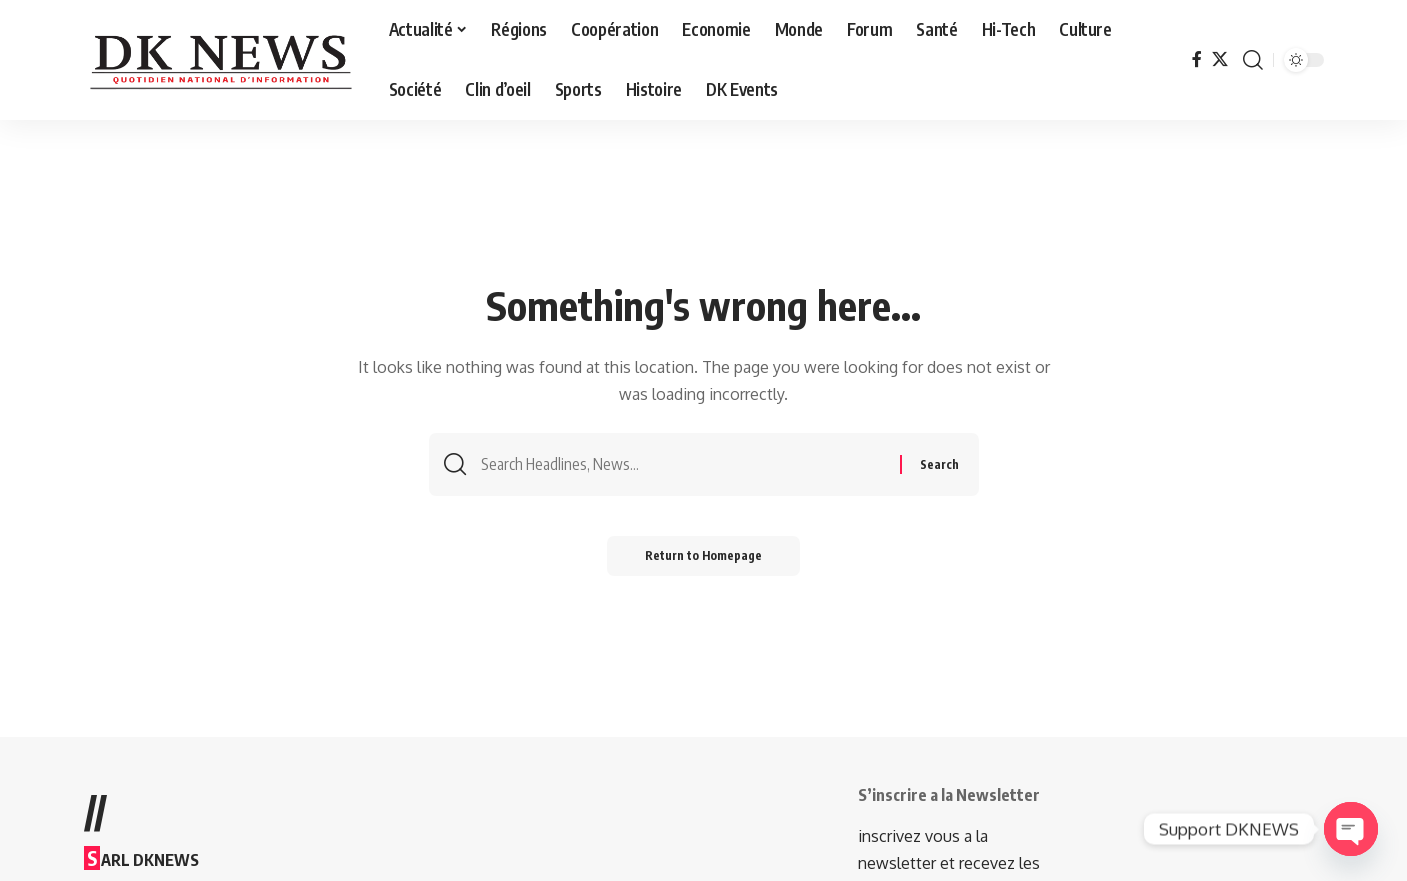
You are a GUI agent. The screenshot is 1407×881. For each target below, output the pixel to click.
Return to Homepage (703, 557)
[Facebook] (1197, 59)
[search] (1253, 60)
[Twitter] (1220, 59)
